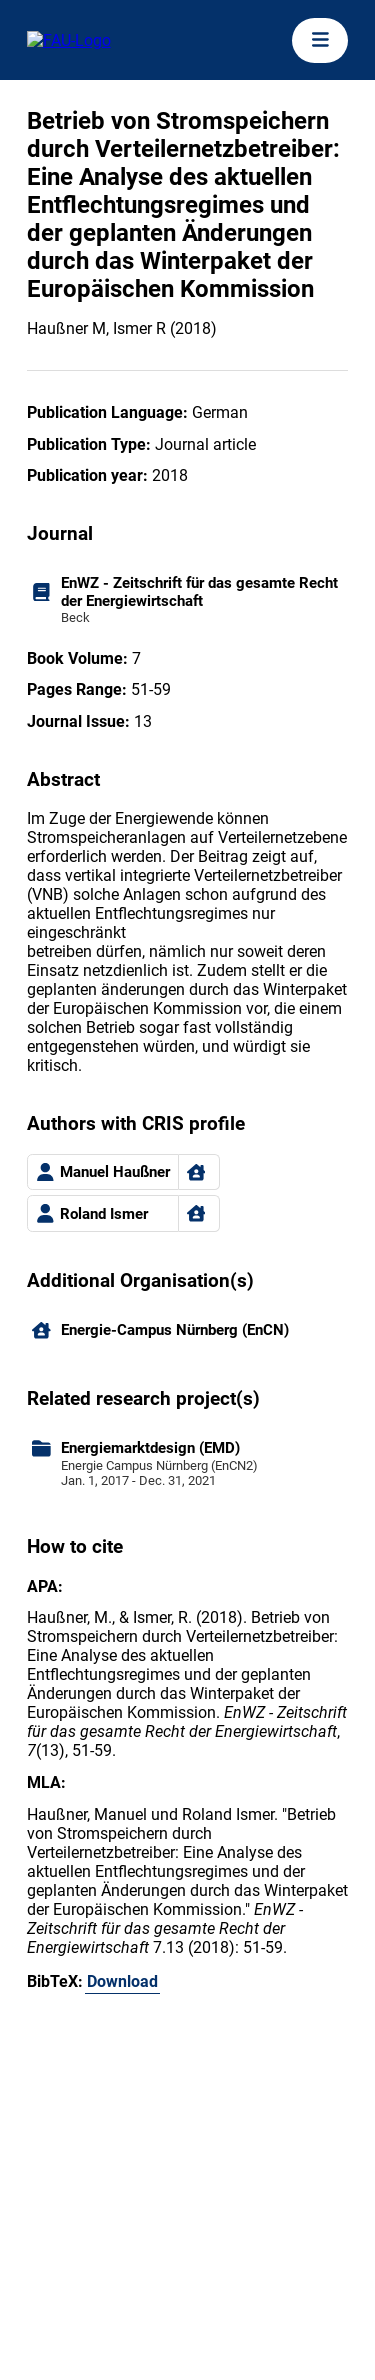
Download (122, 1981)
